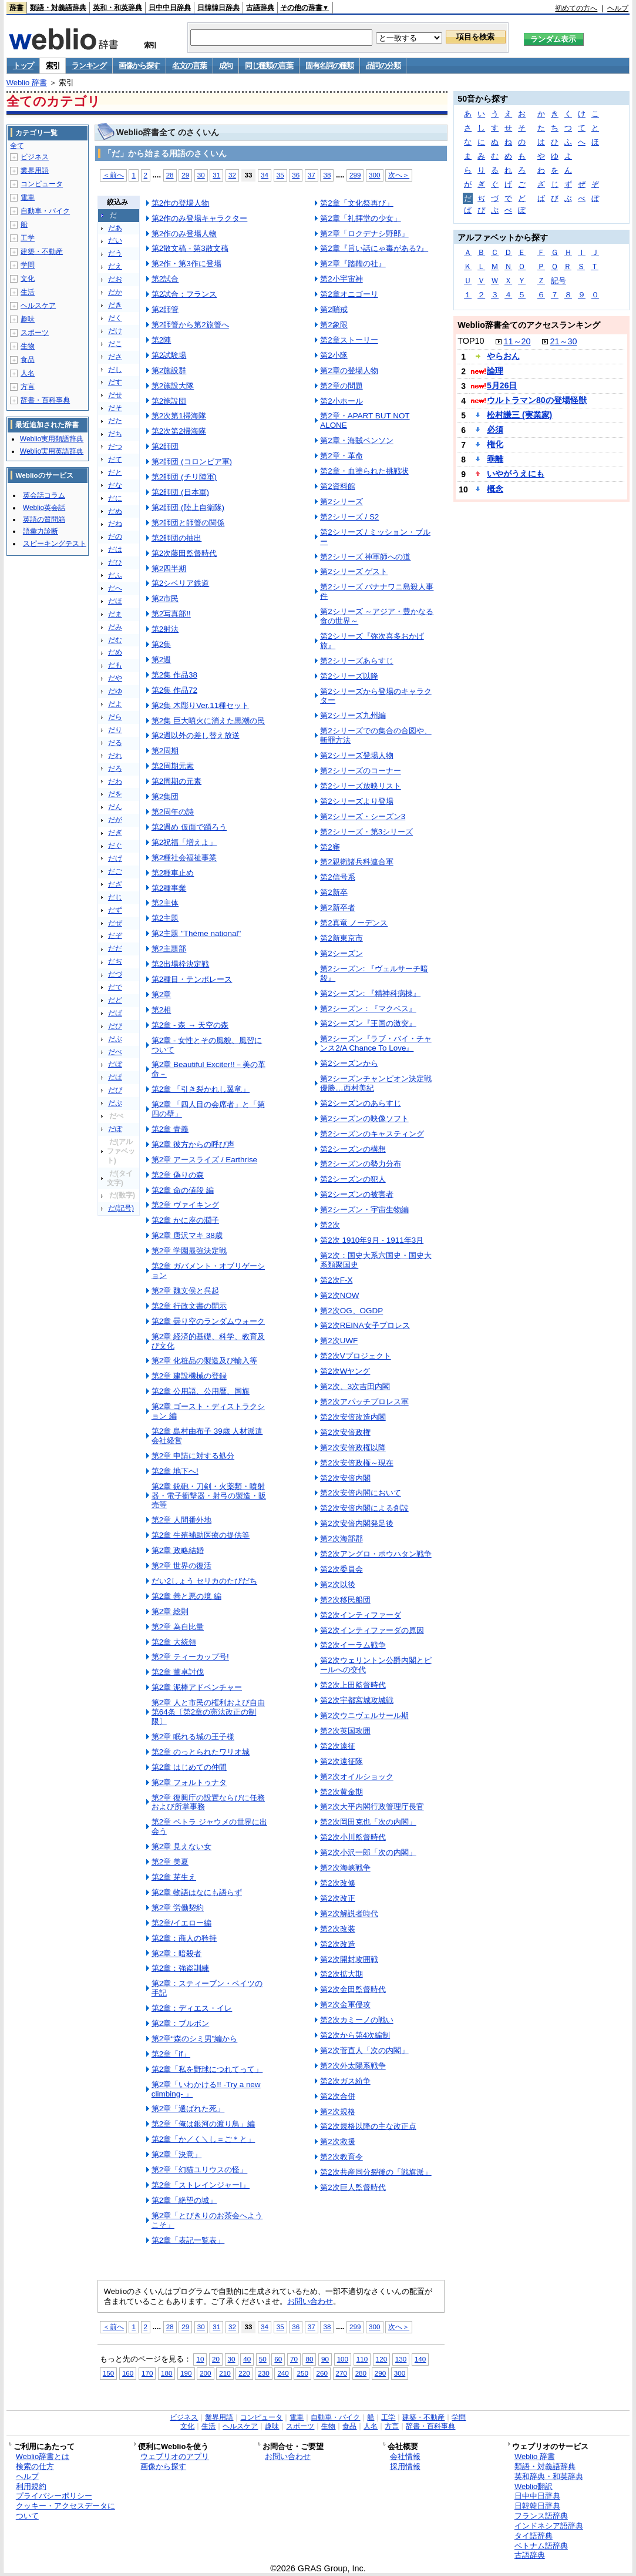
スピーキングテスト (54, 543)
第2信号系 (337, 877)
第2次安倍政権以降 (352, 1447)
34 (264, 175)
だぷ (115, 1103)
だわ (115, 781)
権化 (495, 444)
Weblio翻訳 (533, 2486)
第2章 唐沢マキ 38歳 (187, 1235)
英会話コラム (44, 495)
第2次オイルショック (356, 1776)
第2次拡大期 (341, 1974)
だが (115, 820)
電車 (28, 197)
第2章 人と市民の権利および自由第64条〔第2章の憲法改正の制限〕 (208, 1712)
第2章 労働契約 (178, 1907)
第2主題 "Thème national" (196, 933)
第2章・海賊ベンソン (356, 440)
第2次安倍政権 (345, 1432)
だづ (115, 974)
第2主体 (165, 902)
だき (115, 305)
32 (232, 175)
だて (115, 459)
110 (362, 2359)
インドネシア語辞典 (548, 2525)
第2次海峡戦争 (345, 1867)
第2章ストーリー (349, 340)
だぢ (115, 961)
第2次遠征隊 (341, 1761)
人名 (28, 373)
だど (115, 1000)
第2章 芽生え (174, 1877)
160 (127, 2373)
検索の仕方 (35, 2466)
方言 (28, 387)
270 (341, 2373)
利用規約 (31, 2486)
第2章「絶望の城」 (184, 2200)
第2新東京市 (341, 938)
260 (322, 2373)
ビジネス (35, 157)
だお (115, 279)
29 (185, 175)
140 (420, 2359)
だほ (115, 601)
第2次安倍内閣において (360, 1492)
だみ (115, 627)
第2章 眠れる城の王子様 (193, 1736)
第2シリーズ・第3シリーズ (366, 831)
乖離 (495, 459)
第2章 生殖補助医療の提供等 (201, 1535)
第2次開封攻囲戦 (349, 1959)
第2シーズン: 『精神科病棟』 (370, 993)
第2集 (161, 644)
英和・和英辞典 (117, 7)
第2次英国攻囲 (345, 1730)
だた (115, 421)
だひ (115, 562)
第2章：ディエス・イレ (192, 2008)
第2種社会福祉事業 (184, 857)
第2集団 (165, 796)
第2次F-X (336, 1280)
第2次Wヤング (345, 1371)
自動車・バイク (45, 211)
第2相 (161, 1009)
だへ (115, 588)
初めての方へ (576, 8)
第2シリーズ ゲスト (354, 571)
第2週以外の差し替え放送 (196, 735)
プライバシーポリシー (54, 2495)
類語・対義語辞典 (58, 7)
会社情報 (405, 2456)
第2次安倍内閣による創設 (364, 1508)
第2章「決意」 (176, 2154)
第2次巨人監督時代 (352, 2187)
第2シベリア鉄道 (180, 583)
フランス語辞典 (541, 2515)
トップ (23, 65)
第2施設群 (169, 370)
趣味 (28, 319)
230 (263, 2373)
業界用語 (35, 170)
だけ (115, 331)
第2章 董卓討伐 (178, 1672)
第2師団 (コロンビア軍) (192, 461)
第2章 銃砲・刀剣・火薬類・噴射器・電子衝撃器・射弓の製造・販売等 (209, 1496)
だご (115, 871)
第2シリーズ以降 (349, 676)
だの (115, 536)
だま (115, 614)
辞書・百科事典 (45, 400)
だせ (115, 395)
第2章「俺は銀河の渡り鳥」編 (203, 2123)
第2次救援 (337, 2141)
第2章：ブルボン (180, 2023)
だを (115, 794)
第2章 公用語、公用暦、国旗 (201, 1391)
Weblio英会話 (44, 508)
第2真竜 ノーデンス (354, 922)
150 (108, 2373)
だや (115, 678)
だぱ (115, 1077)
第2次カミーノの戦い (356, 2019)
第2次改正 (337, 1898)
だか (115, 292)
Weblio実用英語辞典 (51, 451)
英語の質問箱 (44, 519)
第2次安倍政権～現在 (356, 1462)
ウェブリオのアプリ (174, 2456)
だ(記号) (121, 1208)
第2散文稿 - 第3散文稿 (190, 248)
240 (282, 2373)
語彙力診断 (40, 531)
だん (115, 807)
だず (115, 910)
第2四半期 (169, 568)
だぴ (115, 1090)
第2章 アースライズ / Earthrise (204, 1159)
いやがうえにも (515, 473)
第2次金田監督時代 (352, 1989)
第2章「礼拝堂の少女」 (360, 218)
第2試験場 (169, 355)
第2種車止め (173, 872)
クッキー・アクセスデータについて (65, 2510)
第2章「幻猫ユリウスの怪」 (199, 2169)
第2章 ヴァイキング (185, 1204)
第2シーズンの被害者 (356, 1194)
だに (115, 498)
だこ (115, 344)
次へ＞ (398, 175)
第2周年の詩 (173, 811)
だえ (115, 266)
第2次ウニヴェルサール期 (364, 1715)
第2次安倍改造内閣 (352, 1417)
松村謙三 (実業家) (519, 415)
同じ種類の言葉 (269, 65)
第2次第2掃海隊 (179, 431)
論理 (495, 370)
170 (147, 2373)
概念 (495, 489)
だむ (115, 640)
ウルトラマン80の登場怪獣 (537, 400)
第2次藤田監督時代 (184, 553)
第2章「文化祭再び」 (356, 203)
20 (216, 2359)
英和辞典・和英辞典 (548, 2476)
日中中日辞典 (170, 7)
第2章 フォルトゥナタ (189, 1782)
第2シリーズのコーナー (360, 770)
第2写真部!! (171, 613)
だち (115, 434)
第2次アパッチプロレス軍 (364, 1401)
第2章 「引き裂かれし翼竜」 (201, 1089)
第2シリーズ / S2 (349, 516)
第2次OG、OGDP (351, 1310)
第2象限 (333, 324)
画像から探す (139, 65)
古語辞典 (260, 7)
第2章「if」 (171, 2054)
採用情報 (405, 2466)
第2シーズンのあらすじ (360, 1103)
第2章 (161, 994)
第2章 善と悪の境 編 (186, 1596)
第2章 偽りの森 (178, 1174)
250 (302, 2373)
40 (247, 2359)
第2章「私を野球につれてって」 (207, 2069)
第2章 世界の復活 (181, 1565)
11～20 (517, 341)
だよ (115, 704)
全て (17, 145)
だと (115, 472)
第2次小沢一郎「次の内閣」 (368, 1852)
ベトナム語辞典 (541, 2545)
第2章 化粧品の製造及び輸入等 (204, 1360)
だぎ (115, 833)
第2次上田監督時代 (352, 1685)
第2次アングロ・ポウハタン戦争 (375, 1553)
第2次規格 (337, 2111)
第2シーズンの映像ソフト (364, 1118)
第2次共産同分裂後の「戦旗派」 (375, 2172)
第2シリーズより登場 (356, 801)
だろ (115, 768)
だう (115, 253)
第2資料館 (337, 486)
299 (355, 175)
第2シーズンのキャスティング (371, 1133)
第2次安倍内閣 (345, 1478)
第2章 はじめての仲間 (189, 1767)
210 (224, 2373)
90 (325, 2359)
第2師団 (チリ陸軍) (184, 476)
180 (166, 2373)
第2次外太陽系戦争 (352, 2065)
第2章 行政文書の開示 (189, 1306)
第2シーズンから (349, 1063)
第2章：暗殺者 (176, 1953)
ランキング (89, 65)
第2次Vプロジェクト (355, 1355)
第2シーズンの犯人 (352, 1179)
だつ (115, 446)
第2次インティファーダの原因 (371, 1630)
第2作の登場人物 (180, 203)
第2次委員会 (341, 1569)
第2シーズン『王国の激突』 (368, 1023)
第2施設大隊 (173, 385)
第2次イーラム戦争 (352, 1645)
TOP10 (470, 341)
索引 (52, 65)
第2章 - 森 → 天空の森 (190, 1025)
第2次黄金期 (341, 1791)
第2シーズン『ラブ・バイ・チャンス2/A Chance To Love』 (375, 1043)
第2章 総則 (170, 1611)
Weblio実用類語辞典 (51, 439)
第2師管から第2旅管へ (190, 324)
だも (115, 665)
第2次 (329, 1224)
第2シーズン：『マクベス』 (368, 1008)
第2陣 (161, 340)
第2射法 (165, 629)
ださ (115, 357)
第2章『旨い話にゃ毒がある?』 (374, 248)
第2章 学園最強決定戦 (189, 1250)
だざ (115, 884)
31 (216, 175)
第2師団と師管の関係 (188, 522)
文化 (28, 278)
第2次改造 (337, 1944)
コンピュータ (42, 184)
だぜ (115, 923)
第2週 (161, 659)
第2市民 (165, 598)
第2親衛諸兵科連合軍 (356, 861)
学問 (28, 265)
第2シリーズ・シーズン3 (362, 816)
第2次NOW (339, 1295)
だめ (115, 652)
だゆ (115, 691)
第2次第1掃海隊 (179, 415)
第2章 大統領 (174, 1642)
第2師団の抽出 (176, 538)
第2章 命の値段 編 (183, 1190)
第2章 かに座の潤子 (185, 1220)
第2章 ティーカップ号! (190, 1656)
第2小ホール (341, 401)
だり (115, 730)
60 (278, 2359)
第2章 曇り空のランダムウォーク (208, 1321)
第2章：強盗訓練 (180, 1968)
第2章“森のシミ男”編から (194, 2038)
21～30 (563, 341)
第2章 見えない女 (181, 1846)
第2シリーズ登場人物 (356, 755)
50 (263, 2359)
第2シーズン (341, 953)
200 (205, 2373)
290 (380, 2373)
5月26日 (502, 385)
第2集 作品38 (174, 674)
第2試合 (165, 278)
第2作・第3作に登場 (186, 263)
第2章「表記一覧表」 (188, 2240)
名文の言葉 (189, 65)
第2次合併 (337, 2096)
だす (115, 382)
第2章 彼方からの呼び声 (193, 1144)
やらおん (503, 356)
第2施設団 (169, 401)
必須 (495, 429)
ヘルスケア (38, 305)
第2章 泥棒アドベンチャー (197, 1687)
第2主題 (165, 918)
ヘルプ (617, 8)
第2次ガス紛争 (345, 2081)
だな (115, 485)
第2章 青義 (170, 1129)
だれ (115, 756)
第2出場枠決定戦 (180, 964)
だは (115, 549)
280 (360, 2373)
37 (311, 175)
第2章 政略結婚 (178, 1550)
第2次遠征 (337, 1746)
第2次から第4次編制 (355, 2035)
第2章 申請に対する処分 (193, 1455)
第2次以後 (337, 1584)
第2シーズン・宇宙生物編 (364, 1209)
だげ (115, 858)
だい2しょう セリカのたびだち (204, 1581)
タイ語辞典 (533, 2535)
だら (115, 717)
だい (115, 240)
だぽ (115, 1129)
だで (115, 987)
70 (294, 2359)
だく (115, 318)
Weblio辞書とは (42, 2456)
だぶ (115, 1039)
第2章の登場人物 (349, 370)
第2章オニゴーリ (349, 294)
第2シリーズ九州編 (352, 715)
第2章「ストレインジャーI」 (201, 2185)
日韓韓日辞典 (218, 7)
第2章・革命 (341, 455)
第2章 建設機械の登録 (189, 1375)
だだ (115, 948)
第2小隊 (333, 355)
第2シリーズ (341, 501)
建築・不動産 (42, 251)
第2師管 (165, 309)
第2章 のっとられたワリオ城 (201, 1751)
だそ (115, 408)
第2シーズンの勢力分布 (360, 1163)
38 (327, 175)
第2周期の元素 (176, 781)
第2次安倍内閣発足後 (356, 1523)
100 (342, 2359)
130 (400, 2359)
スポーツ (35, 332)
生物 (28, 346)
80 (309, 2359)
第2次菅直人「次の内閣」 (364, 2050)
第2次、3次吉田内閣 (355, 1386)
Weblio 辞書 (26, 82)
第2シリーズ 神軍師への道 (365, 556)
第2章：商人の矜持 (184, 1938)
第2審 (329, 847)
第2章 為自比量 (178, 1626)
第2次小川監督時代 (352, 1837)
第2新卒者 (337, 907)
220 (244, 2373)
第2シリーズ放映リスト (360, 785)
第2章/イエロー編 (181, 1922)
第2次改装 (337, 1928)
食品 (28, 359)
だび (115, 1026)
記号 (558, 280)
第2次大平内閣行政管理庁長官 (371, 1806)
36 (296, 175)
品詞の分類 (383, 65)
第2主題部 (169, 948)
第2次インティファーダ (360, 1615)
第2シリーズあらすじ (356, 660)
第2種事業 (169, 888)
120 (381, 2359)
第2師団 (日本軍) (180, 492)
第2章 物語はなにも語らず (197, 1892)
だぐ (115, 845)
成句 (226, 65)
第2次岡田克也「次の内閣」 (368, 1821)
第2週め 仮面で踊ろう (189, 827)
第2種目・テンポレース (192, 979)
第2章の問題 (341, 385)
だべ (115, 1052)
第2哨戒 (333, 309)
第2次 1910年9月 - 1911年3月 (371, 1240)
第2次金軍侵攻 (345, 2004)
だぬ (115, 511)
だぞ (115, 935)
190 (185, 2373)
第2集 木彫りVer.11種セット (200, 705)
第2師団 (165, 446)
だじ (115, 897)
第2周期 (165, 750)
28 (170, 175)
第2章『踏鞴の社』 (352, 263)
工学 (28, 238)
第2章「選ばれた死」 (188, 2108)
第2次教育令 (341, 2156)
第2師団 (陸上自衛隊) (188, 507)
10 (200, 2359)
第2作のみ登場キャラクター (199, 218)
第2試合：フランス (184, 294)
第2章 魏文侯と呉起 (185, 1290)
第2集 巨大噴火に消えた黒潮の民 (208, 720)
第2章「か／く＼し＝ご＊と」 (203, 2139)
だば (115, 1013)
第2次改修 (337, 1883)
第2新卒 (333, 892)
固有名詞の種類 (329, 65)
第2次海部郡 (341, 1538)
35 (280, 175)
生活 (28, 292)
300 (374, 175)
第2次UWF (339, 1340)
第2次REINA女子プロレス (365, 1325)
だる (115, 743)
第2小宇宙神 (341, 278)
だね (115, 523)
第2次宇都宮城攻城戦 (356, 1700)
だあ (115, 228)
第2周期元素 (173, 766)
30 (201, 175)
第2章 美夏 (170, 1861)
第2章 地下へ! (175, 1471)
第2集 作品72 (174, 690)
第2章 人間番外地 (181, 1519)
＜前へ (113, 175)
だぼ (115, 1064)
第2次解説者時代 (349, 1913)
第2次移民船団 (345, 1599)
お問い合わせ (310, 2301)
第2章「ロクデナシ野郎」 (364, 233)
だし (115, 369)
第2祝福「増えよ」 (184, 842)
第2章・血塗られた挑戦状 (364, 471)
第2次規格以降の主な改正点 (368, 2126)
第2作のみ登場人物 (184, 233)
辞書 (16, 7)
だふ (115, 575)
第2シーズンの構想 (352, 1149)
